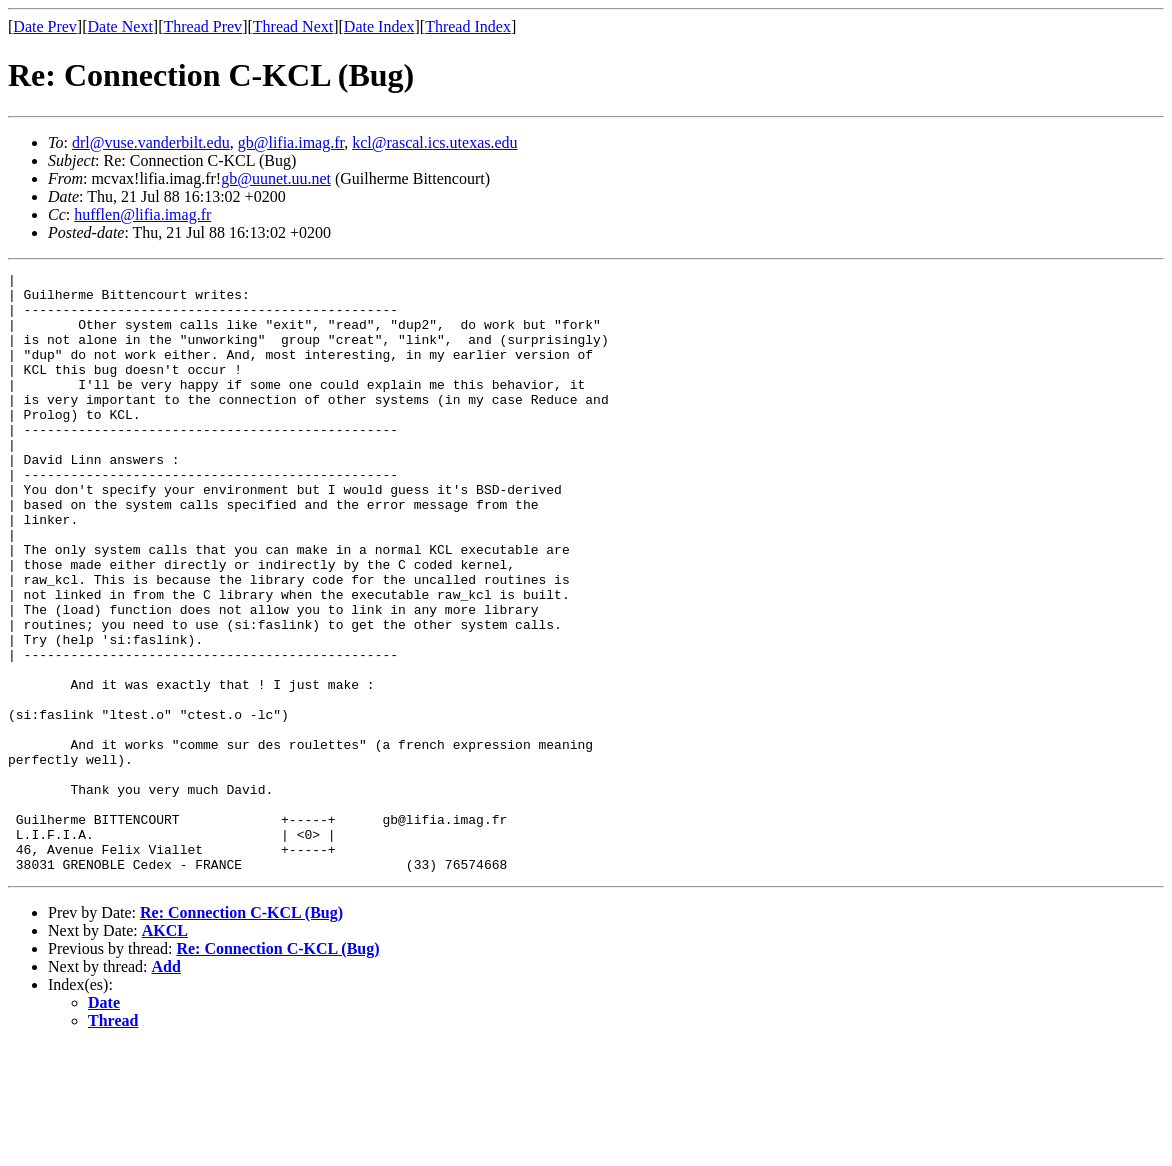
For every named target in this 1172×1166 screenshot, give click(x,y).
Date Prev (45, 26)
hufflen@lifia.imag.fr (142, 214)
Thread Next (293, 26)
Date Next (120, 26)
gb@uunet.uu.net (276, 178)
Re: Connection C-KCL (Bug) (241, 1032)
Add (166, 1086)
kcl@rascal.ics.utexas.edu (434, 142)
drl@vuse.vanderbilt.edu (151, 142)
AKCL (165, 1050)
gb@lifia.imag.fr (291, 142)
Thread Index (468, 26)
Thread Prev (202, 26)
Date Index (379, 26)
